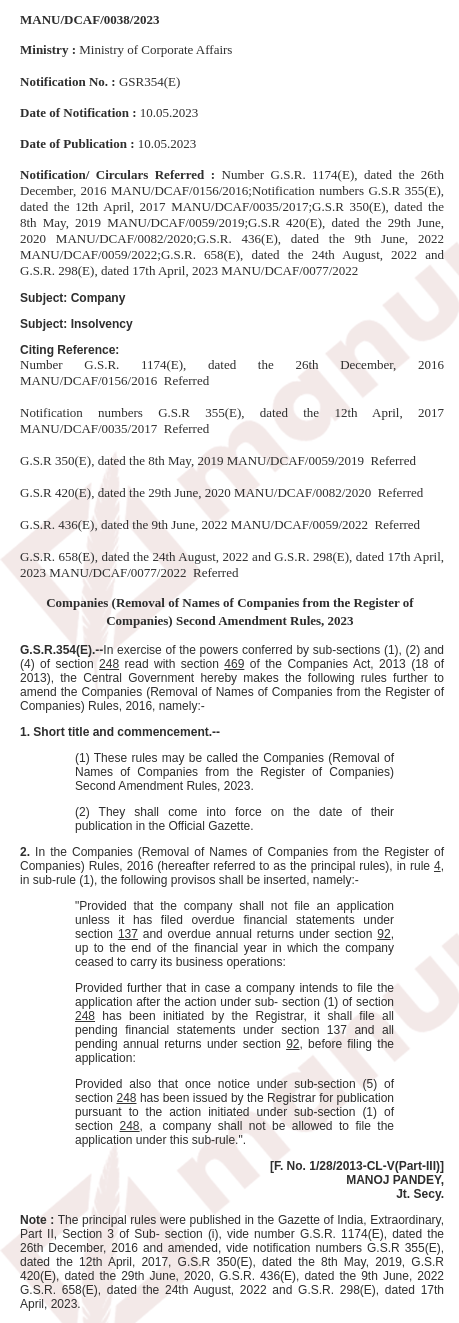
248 (109, 664)
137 (128, 934)
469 (234, 664)
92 (383, 934)
